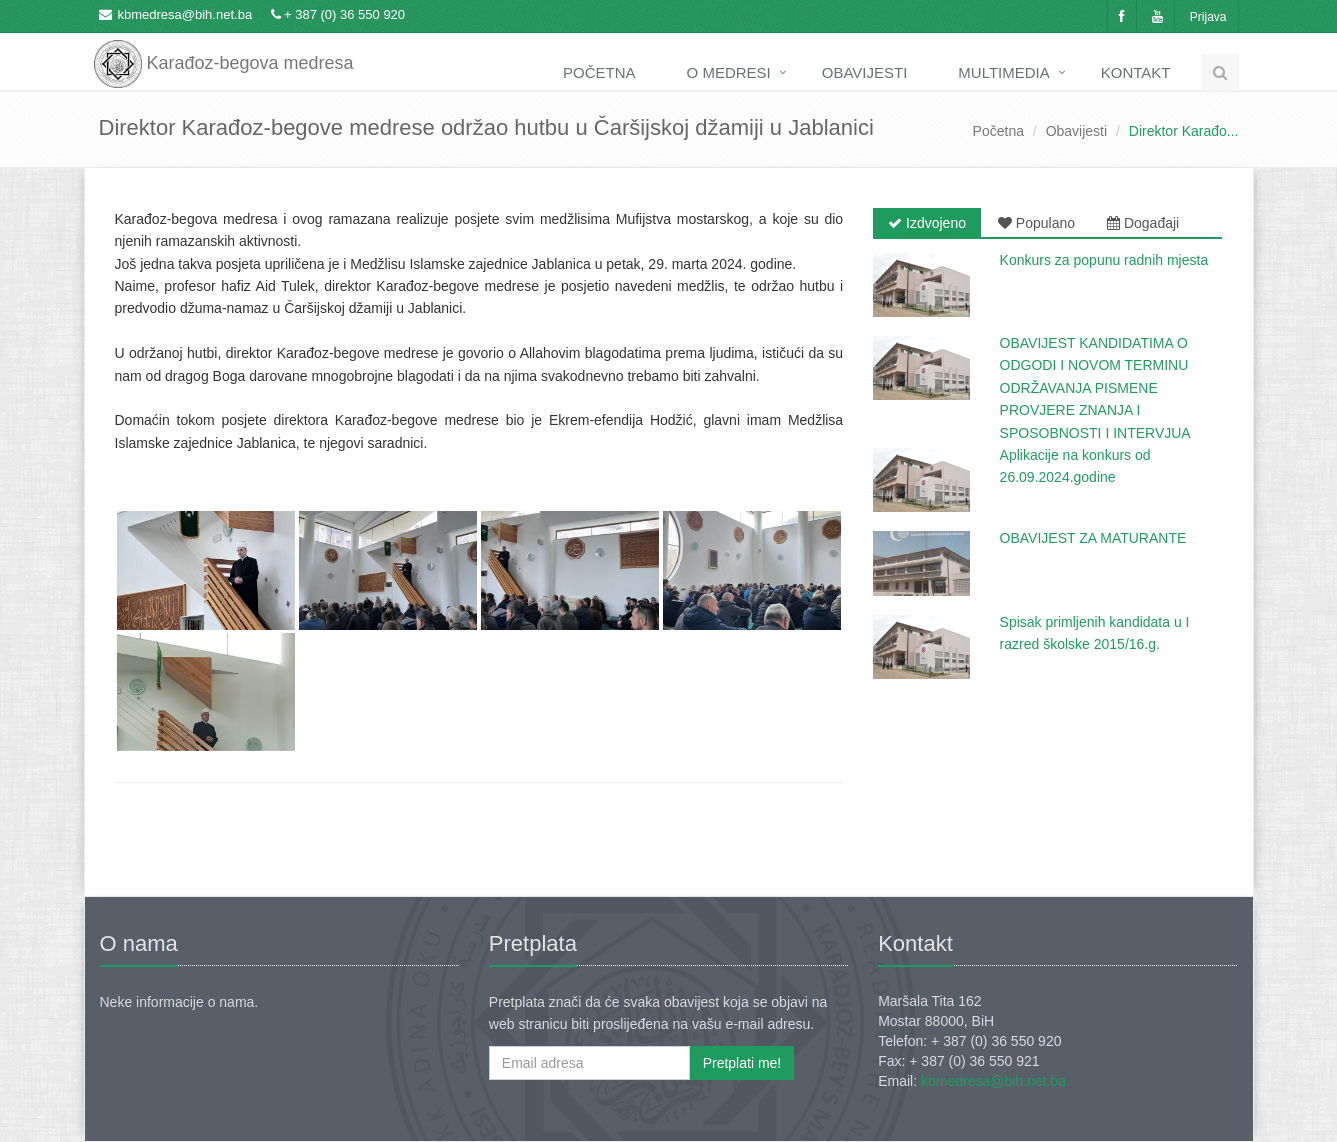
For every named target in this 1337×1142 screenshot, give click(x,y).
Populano (1036, 223)
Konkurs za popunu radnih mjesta (1104, 260)
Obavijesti (865, 72)
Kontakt (1136, 72)
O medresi (729, 72)
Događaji (1143, 223)
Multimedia (1003, 72)
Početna (599, 72)
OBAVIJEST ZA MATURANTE (1093, 538)
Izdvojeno (927, 223)
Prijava (1208, 17)
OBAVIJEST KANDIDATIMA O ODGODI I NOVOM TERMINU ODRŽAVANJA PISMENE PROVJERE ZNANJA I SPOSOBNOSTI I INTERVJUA (1095, 388)
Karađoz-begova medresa (224, 50)
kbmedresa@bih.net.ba (185, 14)
